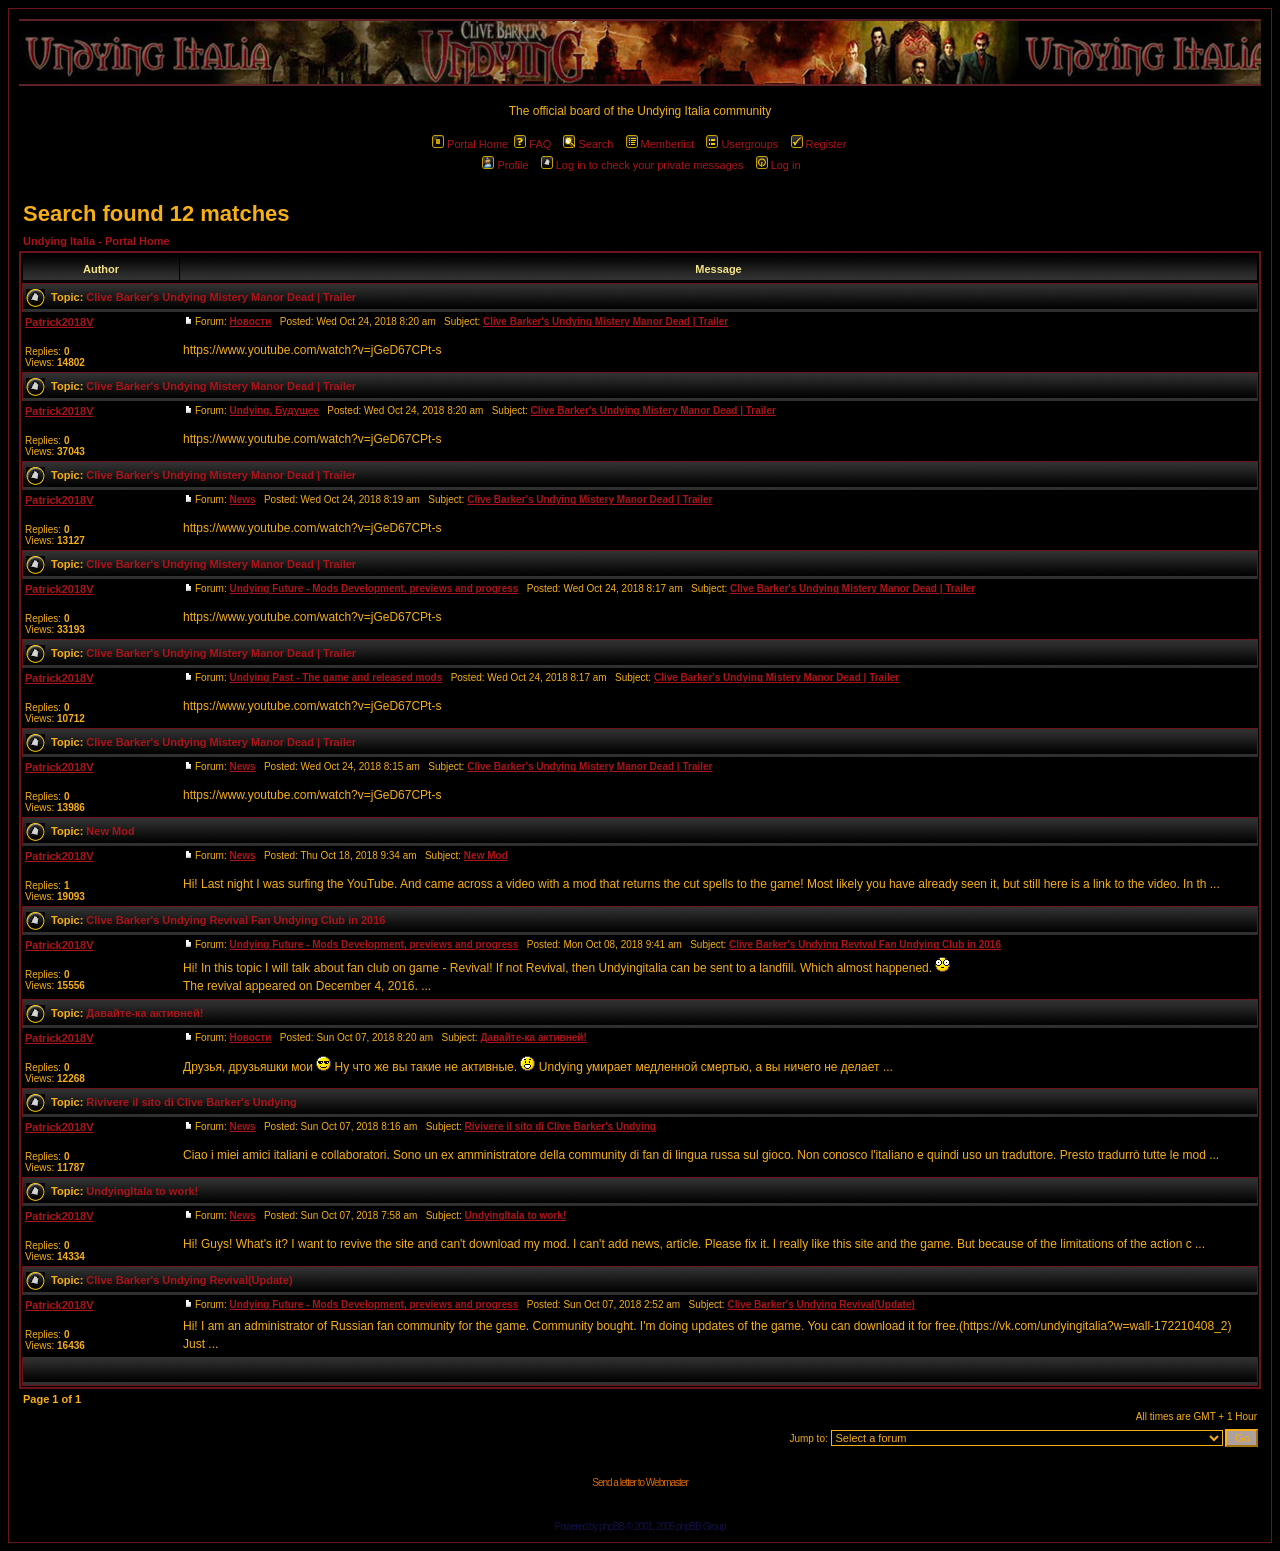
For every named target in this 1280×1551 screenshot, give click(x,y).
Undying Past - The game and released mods (335, 677)
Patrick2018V (59, 322)
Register (819, 144)
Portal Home (470, 144)
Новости (250, 321)
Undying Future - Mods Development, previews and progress (373, 588)
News (242, 499)
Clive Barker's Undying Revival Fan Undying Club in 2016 (235, 920)
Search (588, 144)
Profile (505, 165)
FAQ (532, 144)
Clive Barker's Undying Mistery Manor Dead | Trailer (221, 297)
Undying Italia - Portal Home (96, 241)
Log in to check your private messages (642, 165)
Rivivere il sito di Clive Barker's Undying (191, 1102)
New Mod (110, 831)
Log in (778, 165)
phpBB (611, 1526)
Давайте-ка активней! (144, 1013)
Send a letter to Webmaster (640, 1482)
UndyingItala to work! (142, 1191)
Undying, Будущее (274, 410)
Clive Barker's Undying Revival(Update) (189, 1280)
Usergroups (742, 144)
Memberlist (660, 144)
